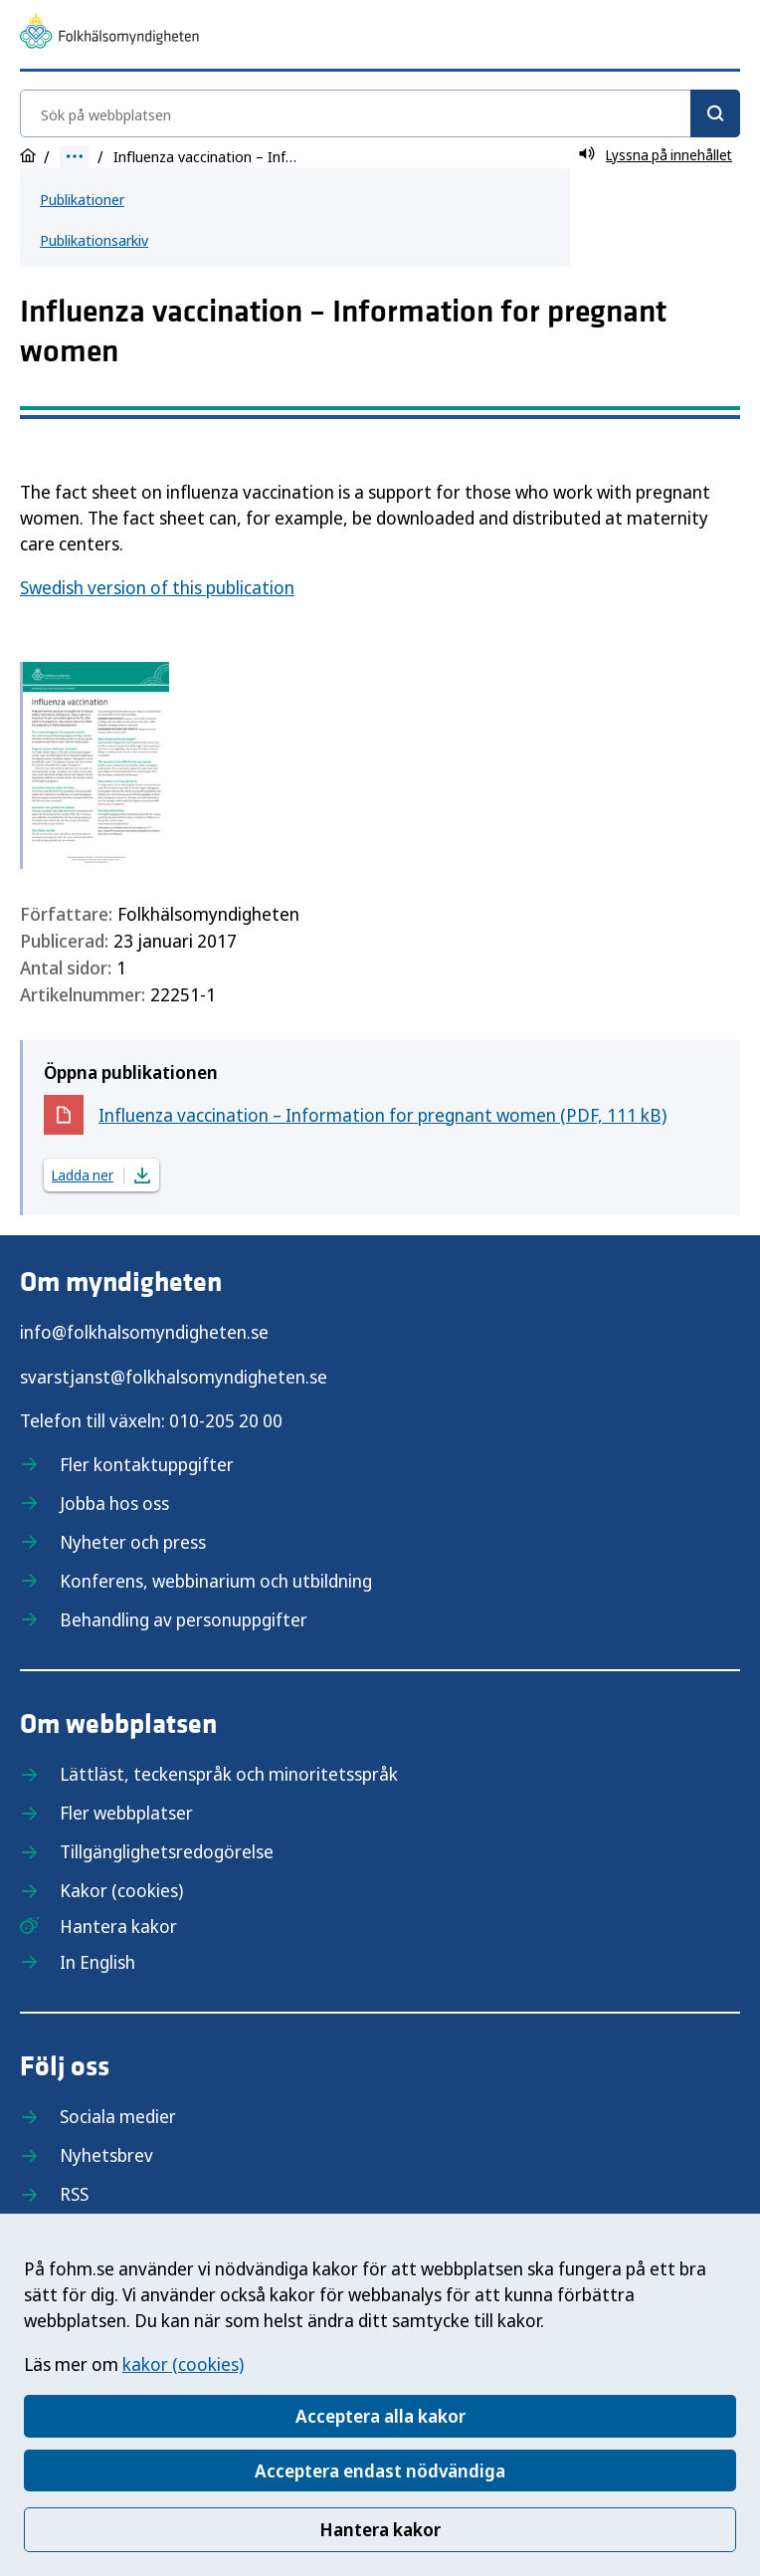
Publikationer (82, 199)
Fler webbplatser (126, 1813)
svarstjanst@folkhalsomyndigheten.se (173, 1377)
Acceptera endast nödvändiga (380, 2470)
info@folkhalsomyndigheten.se (144, 1332)
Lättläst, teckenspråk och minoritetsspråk (229, 1774)
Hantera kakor (380, 2529)
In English (97, 1962)
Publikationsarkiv (94, 240)
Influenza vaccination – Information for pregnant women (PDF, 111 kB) (382, 1119)
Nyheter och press (133, 1542)
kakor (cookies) (183, 2364)
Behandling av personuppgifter (183, 1619)
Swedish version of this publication (157, 587)
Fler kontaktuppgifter (147, 1464)
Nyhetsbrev (106, 2155)
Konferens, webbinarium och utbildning (216, 1581)
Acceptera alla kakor (380, 2416)
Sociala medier (118, 2116)
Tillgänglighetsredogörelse (167, 1851)
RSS (74, 2194)
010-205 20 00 (226, 1420)
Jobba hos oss (114, 1503)
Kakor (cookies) (121, 1890)
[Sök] (715, 113)
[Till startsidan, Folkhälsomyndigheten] (109, 34)
